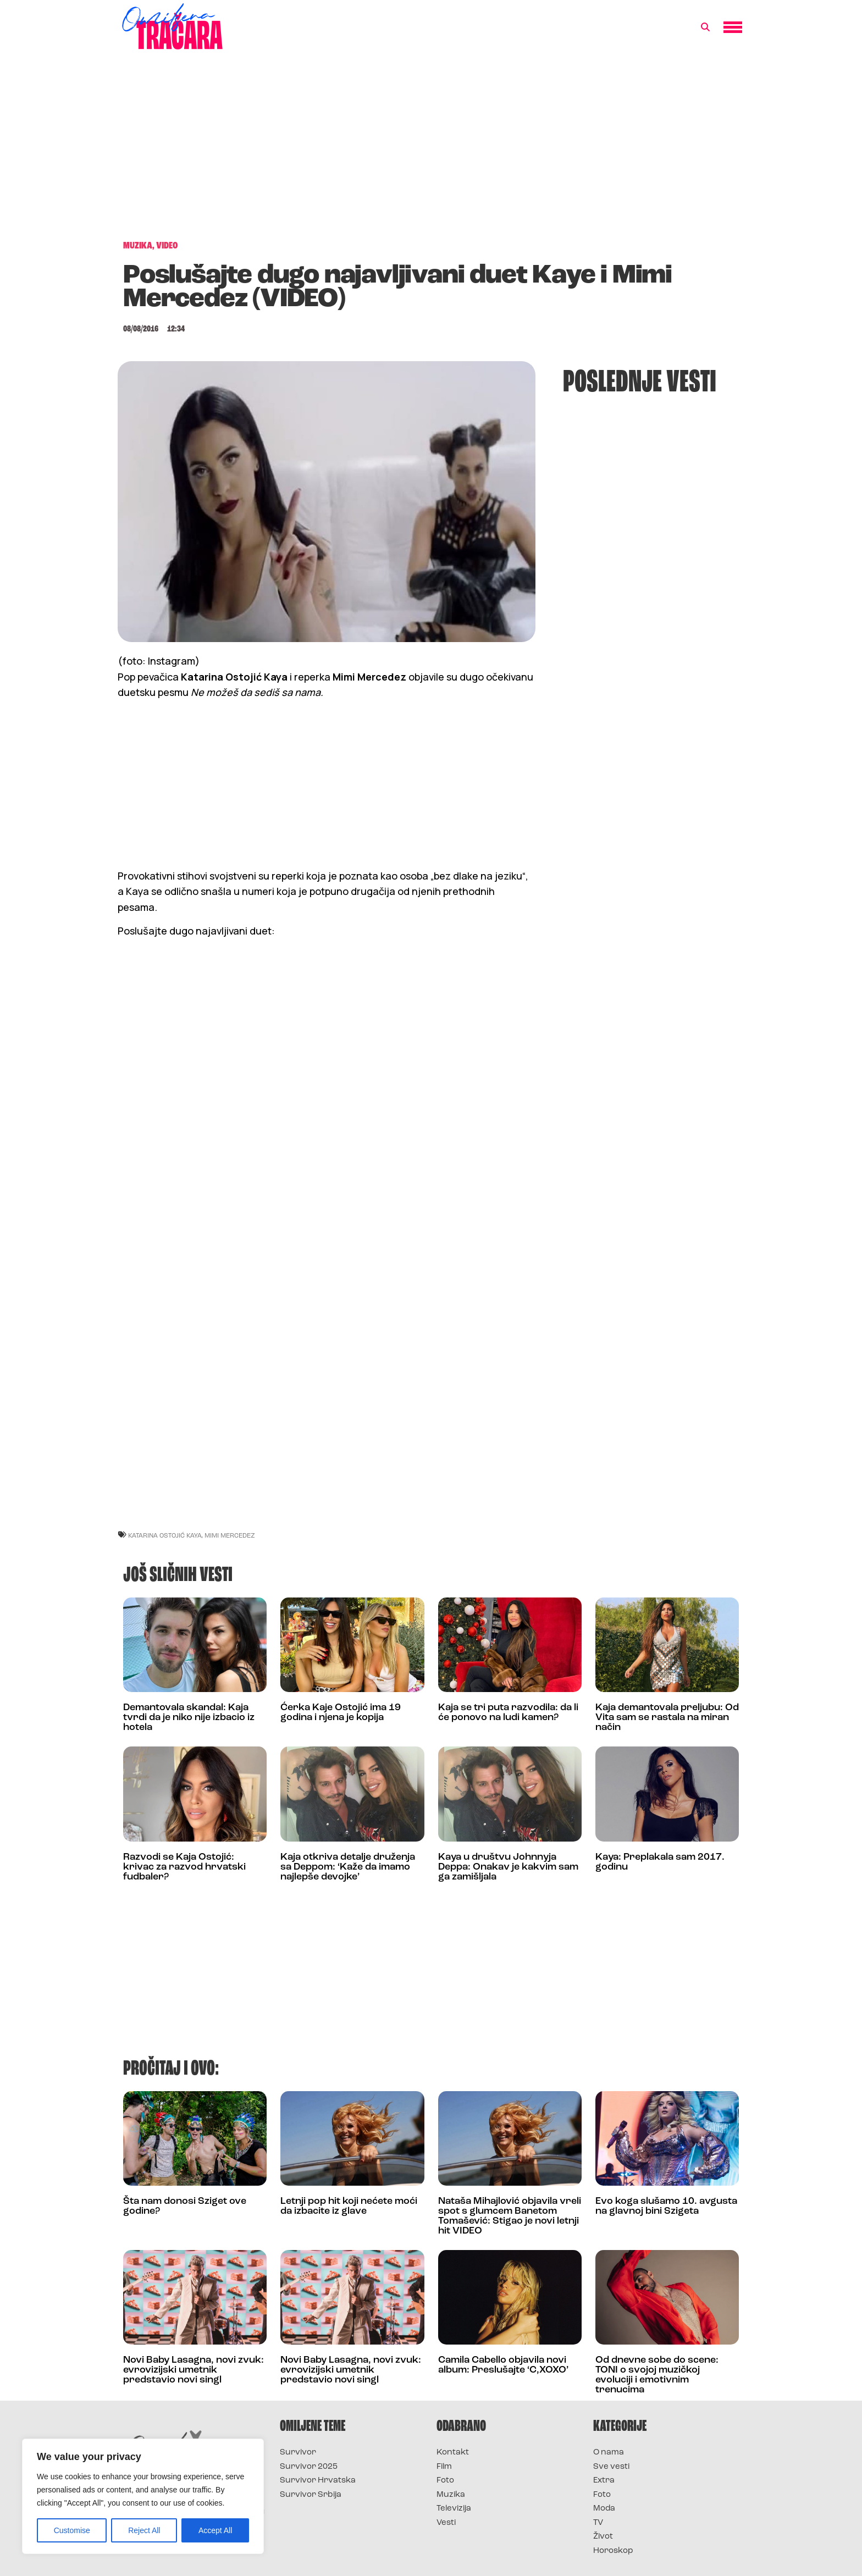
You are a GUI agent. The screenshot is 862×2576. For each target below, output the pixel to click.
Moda (604, 2509)
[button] (705, 27)
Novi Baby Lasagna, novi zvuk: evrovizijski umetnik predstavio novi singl (193, 2370)
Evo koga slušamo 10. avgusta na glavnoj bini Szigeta (666, 2206)
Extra (604, 2481)
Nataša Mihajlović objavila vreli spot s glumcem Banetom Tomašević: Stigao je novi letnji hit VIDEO (509, 2216)
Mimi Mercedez (230, 1535)
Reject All (144, 2530)
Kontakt (452, 2452)
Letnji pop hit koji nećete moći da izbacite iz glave (348, 2206)
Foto (445, 2481)
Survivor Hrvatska (318, 2481)
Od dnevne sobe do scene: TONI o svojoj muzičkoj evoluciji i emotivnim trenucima (657, 2375)
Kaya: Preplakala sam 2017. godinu (660, 1862)
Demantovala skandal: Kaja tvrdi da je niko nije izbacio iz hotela (189, 1717)
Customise (72, 2530)
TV (598, 2523)
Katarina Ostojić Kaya (165, 1535)
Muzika (450, 2495)
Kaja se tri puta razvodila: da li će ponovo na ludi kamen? (508, 1712)
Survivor (298, 2452)
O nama (608, 2452)
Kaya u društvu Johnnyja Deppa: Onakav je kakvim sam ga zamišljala (508, 1867)
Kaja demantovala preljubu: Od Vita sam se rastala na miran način (667, 1717)
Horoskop (613, 2551)
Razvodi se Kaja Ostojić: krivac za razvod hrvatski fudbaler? (184, 1867)
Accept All (215, 2530)
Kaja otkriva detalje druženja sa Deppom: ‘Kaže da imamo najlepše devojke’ (347, 1867)
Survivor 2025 (309, 2467)
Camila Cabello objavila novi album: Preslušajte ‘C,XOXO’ (503, 2365)
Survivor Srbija (310, 2495)
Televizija (453, 2509)
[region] (143, 2496)
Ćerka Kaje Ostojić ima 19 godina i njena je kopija (340, 1712)
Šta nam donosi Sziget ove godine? (184, 2206)
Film (444, 2467)
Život (603, 2537)
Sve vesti (611, 2467)
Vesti (446, 2523)
